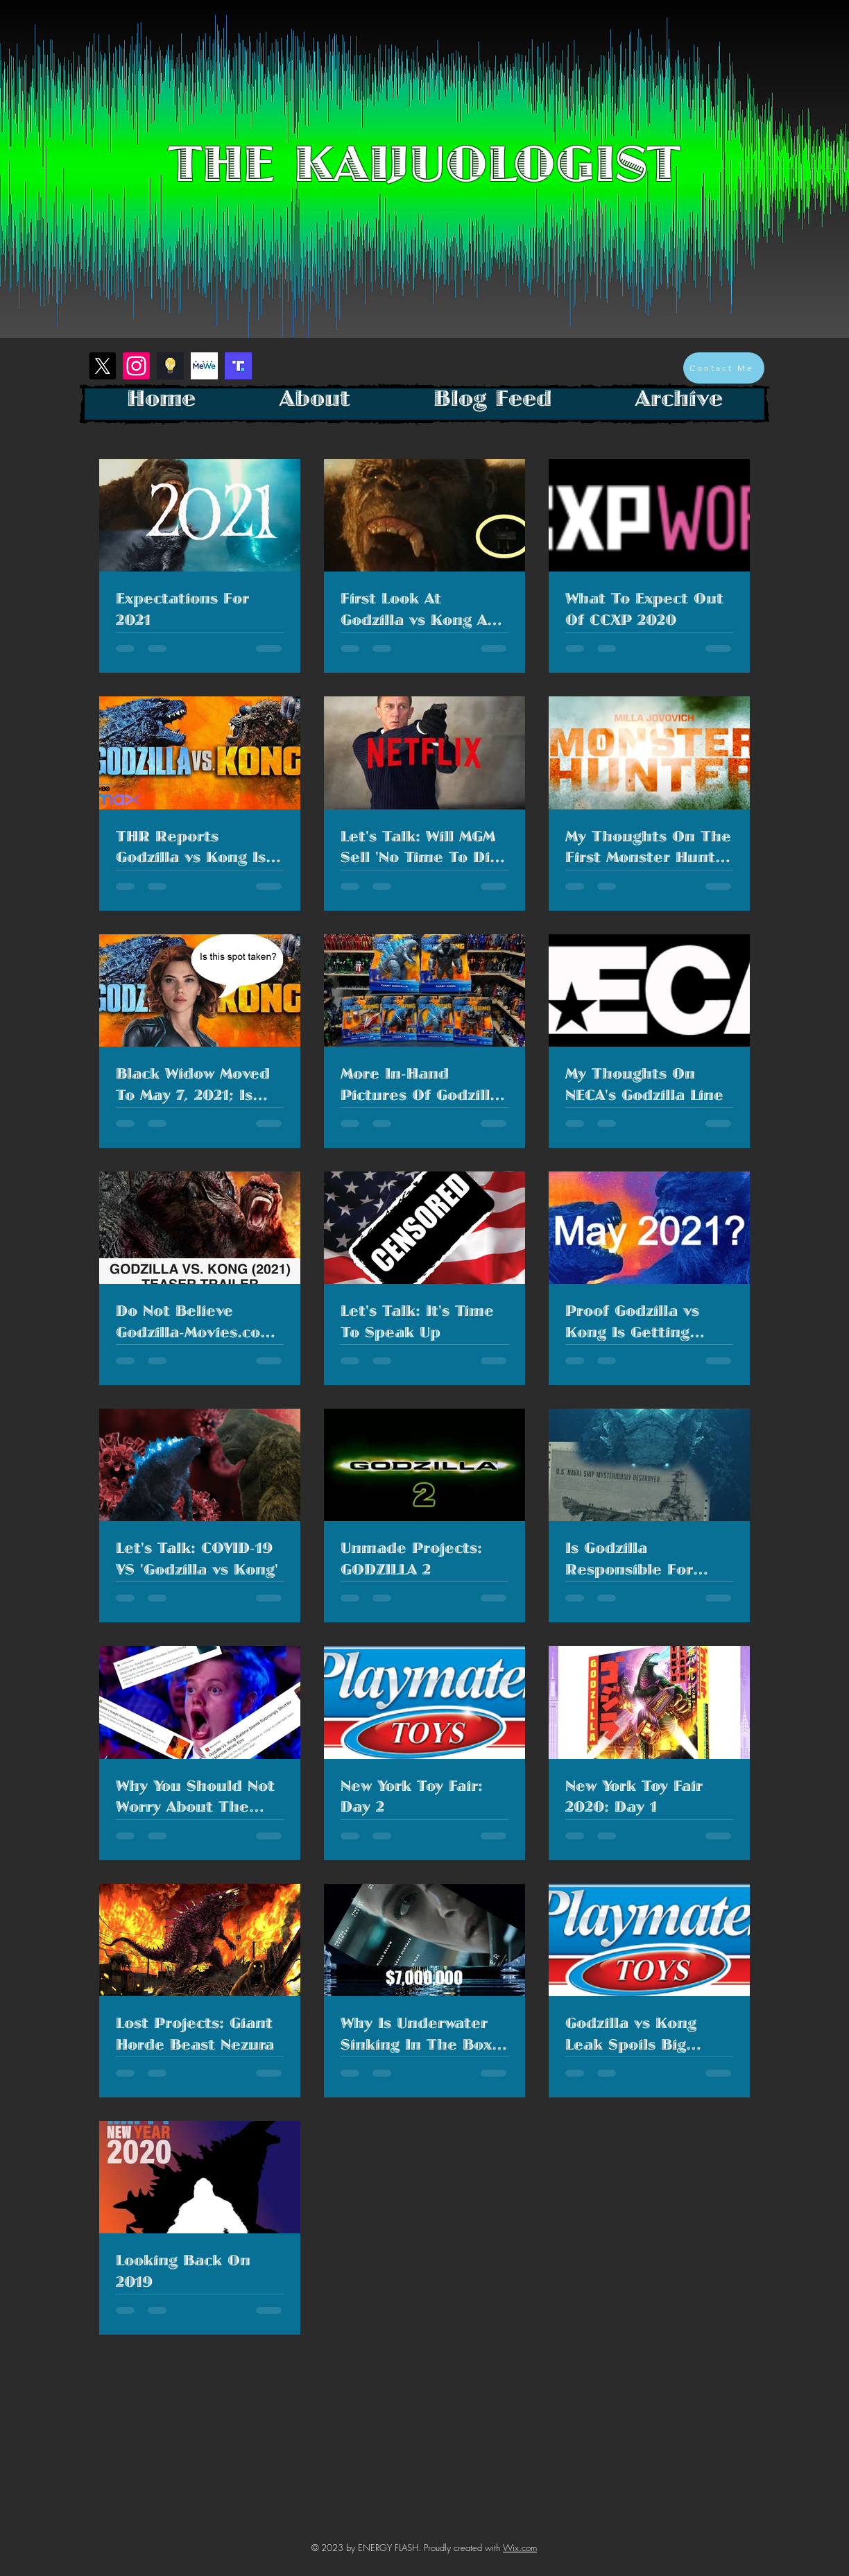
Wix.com (520, 2547)
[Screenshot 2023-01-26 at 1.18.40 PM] (170, 365)
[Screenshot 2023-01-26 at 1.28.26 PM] (238, 365)
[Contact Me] (723, 368)
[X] (102, 365)
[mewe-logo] (204, 365)
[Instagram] (136, 365)
